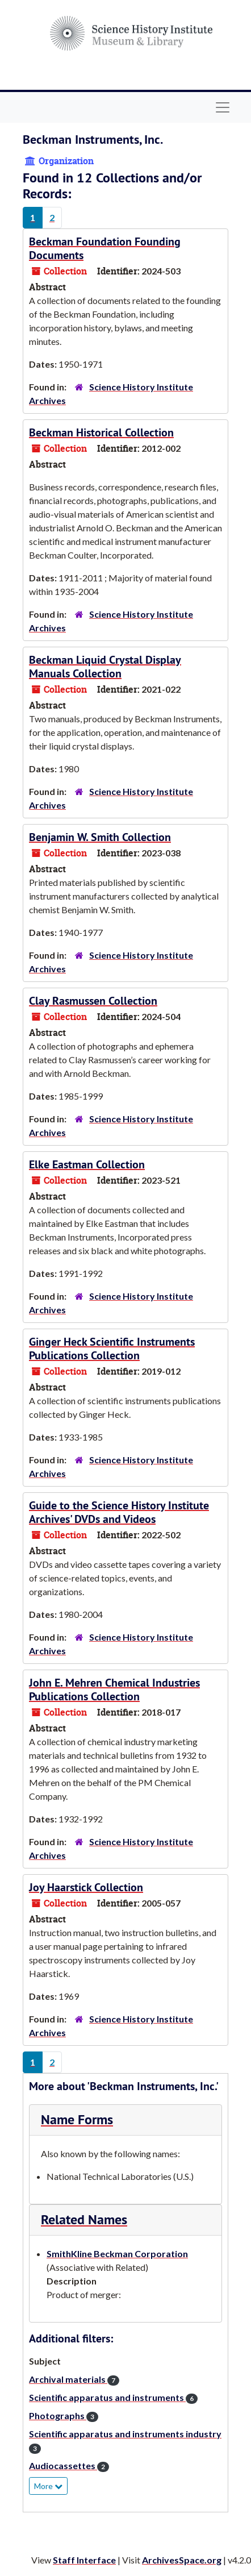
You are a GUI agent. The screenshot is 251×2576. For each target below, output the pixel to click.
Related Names (84, 2219)
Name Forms (77, 2119)
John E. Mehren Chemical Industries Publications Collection (114, 1689)
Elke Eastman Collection (87, 1164)
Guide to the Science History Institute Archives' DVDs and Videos (119, 1512)
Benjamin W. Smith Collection (100, 837)
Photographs (63, 2415)
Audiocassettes (69, 2465)
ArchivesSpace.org (181, 2559)
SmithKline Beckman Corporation (117, 2253)
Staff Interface (84, 2559)
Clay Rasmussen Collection (93, 1000)
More (48, 2486)
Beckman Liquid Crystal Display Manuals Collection (105, 666)
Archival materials (74, 2379)
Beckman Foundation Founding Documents (105, 248)
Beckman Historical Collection (101, 432)
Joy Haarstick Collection (86, 1887)
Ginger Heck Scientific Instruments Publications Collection (112, 1348)
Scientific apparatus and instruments (113, 2397)
